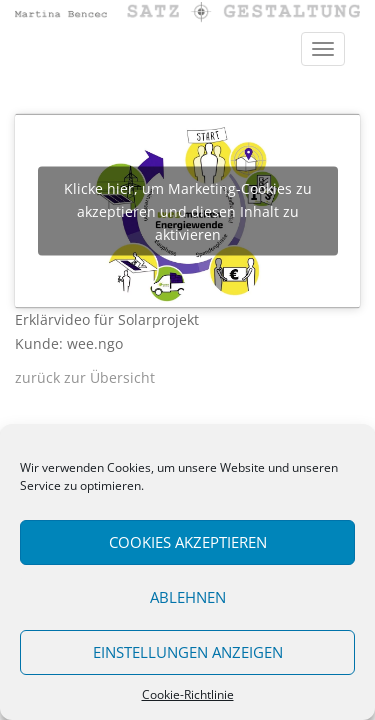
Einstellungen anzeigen (188, 652)
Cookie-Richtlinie (188, 694)
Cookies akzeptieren (188, 542)
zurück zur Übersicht (85, 377)
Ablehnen (188, 597)
